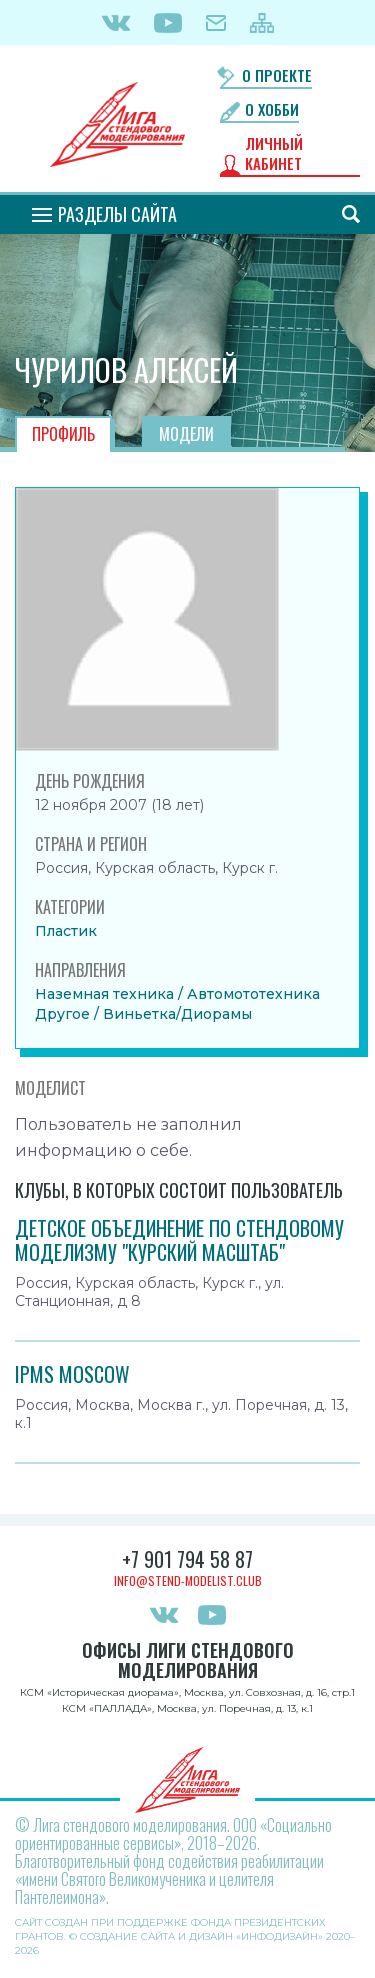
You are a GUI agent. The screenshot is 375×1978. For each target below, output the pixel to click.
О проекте (277, 75)
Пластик (66, 931)
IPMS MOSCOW (72, 1374)
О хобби (272, 109)
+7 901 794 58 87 (187, 1559)
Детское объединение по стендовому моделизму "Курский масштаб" (179, 1240)
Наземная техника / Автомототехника (177, 994)
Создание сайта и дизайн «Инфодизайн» (201, 1936)
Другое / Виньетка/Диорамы (143, 1014)
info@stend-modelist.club (188, 1580)
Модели (186, 434)
